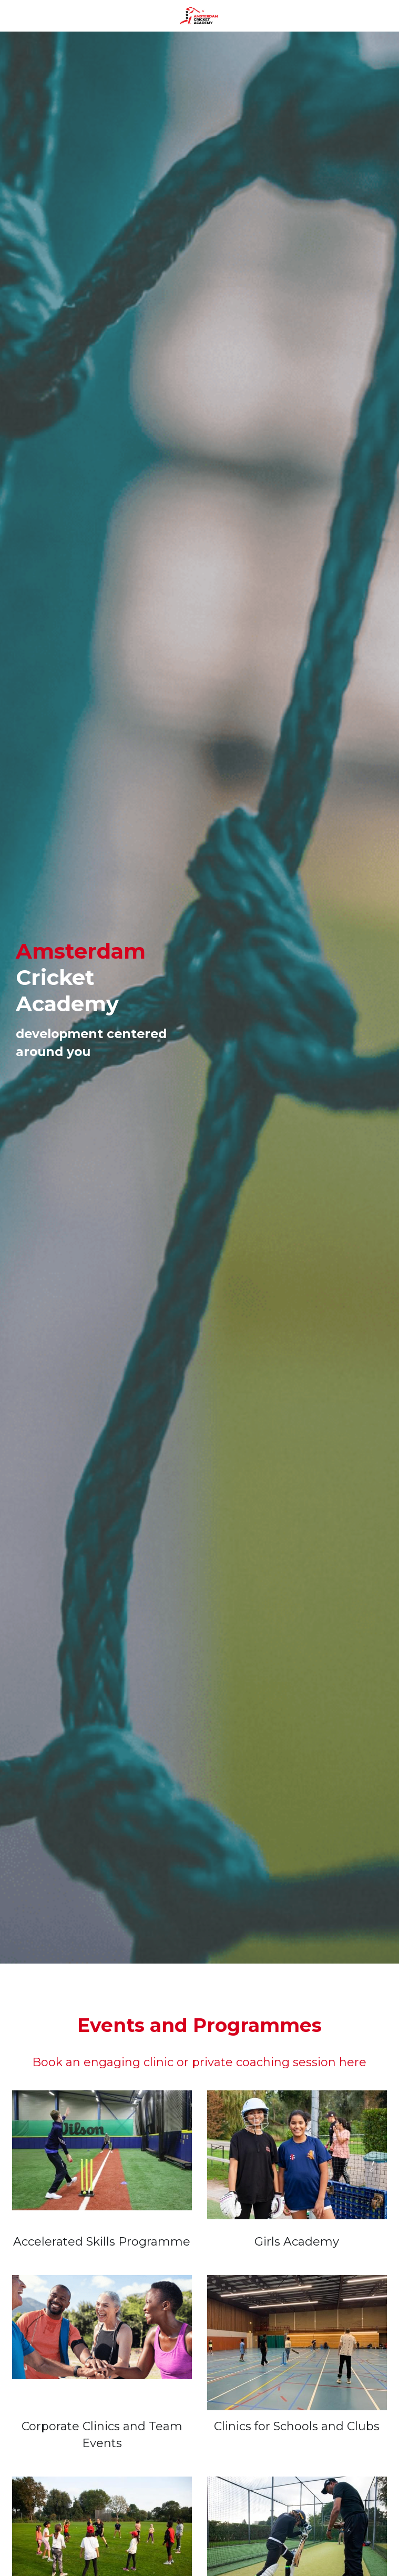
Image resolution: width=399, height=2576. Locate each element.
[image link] (199, 15)
